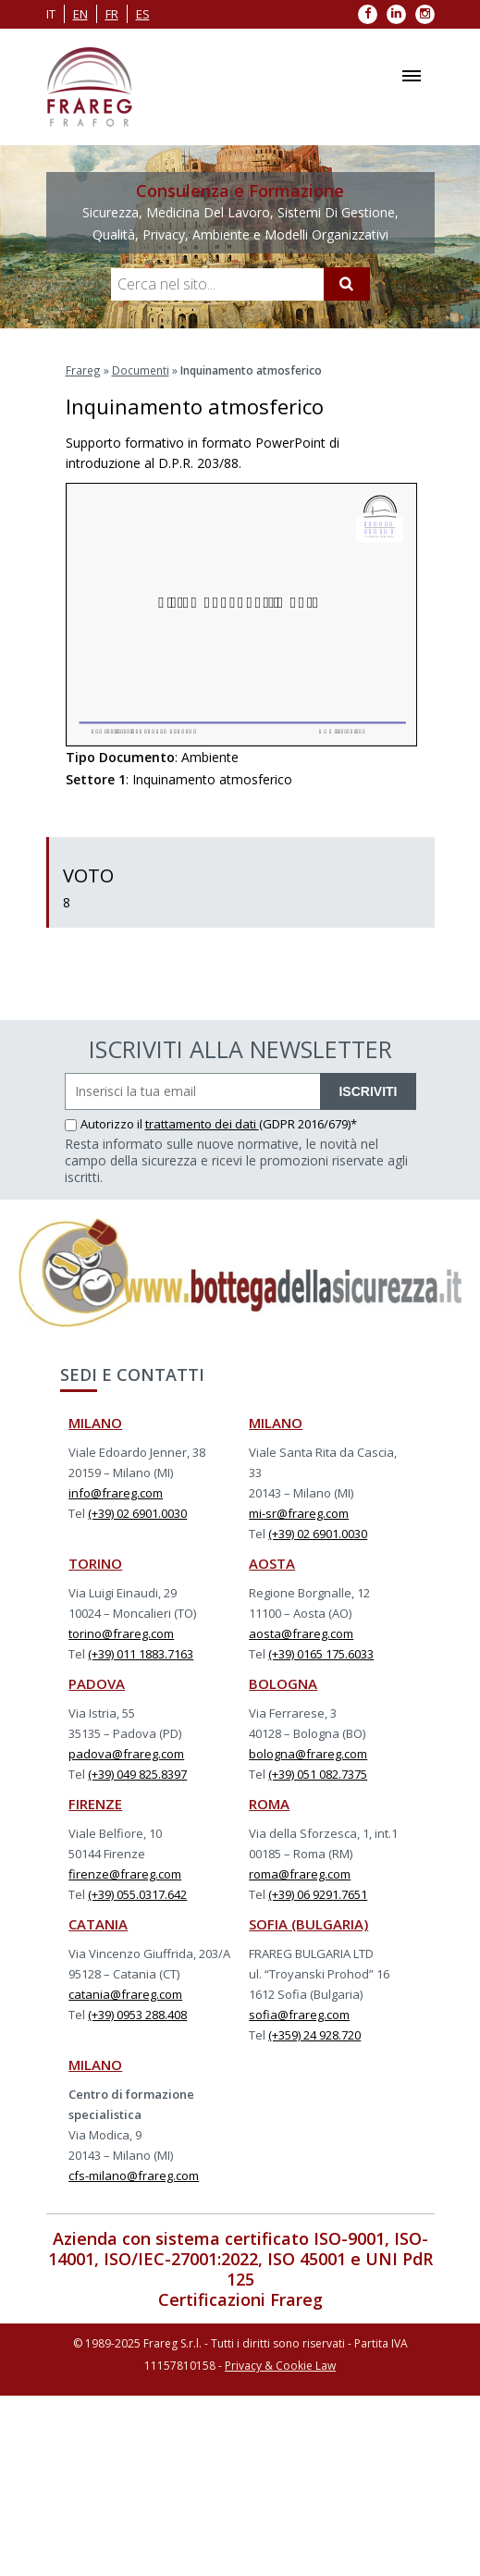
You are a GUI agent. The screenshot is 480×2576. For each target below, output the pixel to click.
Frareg (83, 369)
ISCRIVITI (367, 1090)
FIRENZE (95, 1802)
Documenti (139, 369)
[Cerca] (347, 284)
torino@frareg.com (121, 1632)
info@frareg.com (115, 1492)
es (143, 14)
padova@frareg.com (126, 1752)
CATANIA (98, 1923)
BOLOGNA (283, 1682)
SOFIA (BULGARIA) (308, 1923)
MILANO (95, 1421)
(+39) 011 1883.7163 (140, 1653)
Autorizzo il (105, 1123)
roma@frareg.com (300, 1873)
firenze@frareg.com (124, 1873)
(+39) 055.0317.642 (137, 1893)
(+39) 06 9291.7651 (317, 1893)
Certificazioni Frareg (240, 2298)
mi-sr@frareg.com (299, 1512)
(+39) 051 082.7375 (317, 1773)
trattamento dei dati (202, 1123)
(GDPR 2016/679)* (308, 1123)
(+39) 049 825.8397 (137, 1773)
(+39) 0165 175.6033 (321, 1653)
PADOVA (96, 1682)
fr (111, 14)
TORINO (95, 1562)
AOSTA (272, 1562)
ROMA (269, 1802)
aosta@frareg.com (301, 1632)
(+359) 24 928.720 (314, 2034)
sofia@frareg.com (299, 2013)
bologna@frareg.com (308, 1752)
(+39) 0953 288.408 (137, 2013)
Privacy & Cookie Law (280, 2365)
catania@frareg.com (125, 1993)
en (80, 14)
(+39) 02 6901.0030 (137, 1512)
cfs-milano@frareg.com (133, 2174)
